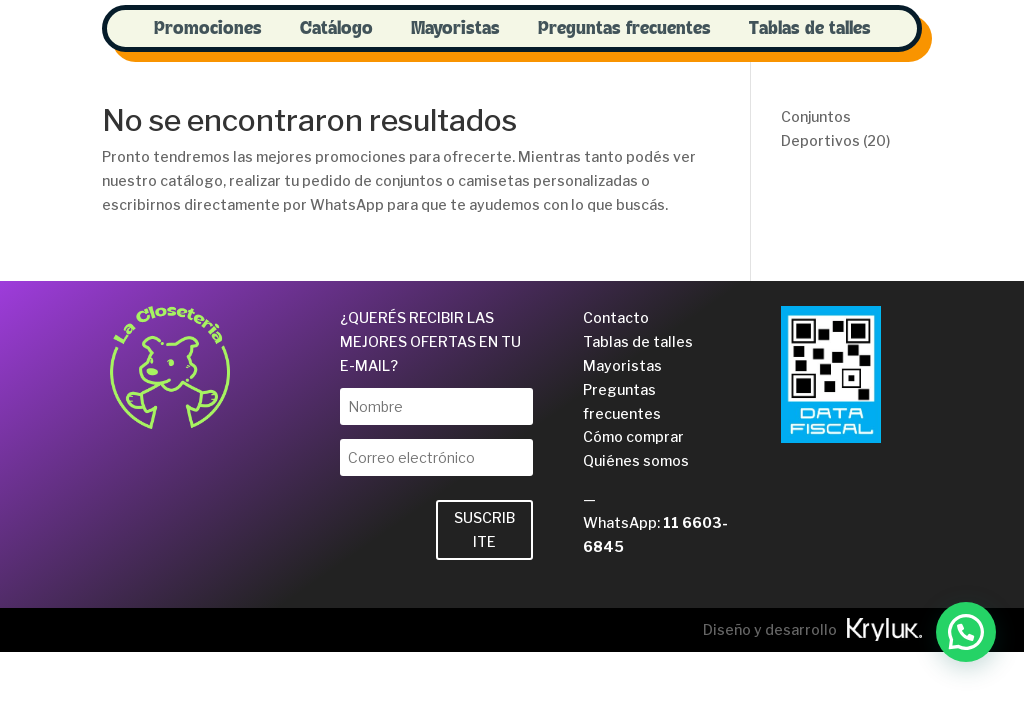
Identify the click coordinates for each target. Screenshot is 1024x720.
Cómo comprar (633, 436)
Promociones (208, 29)
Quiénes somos (636, 460)
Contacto (616, 317)
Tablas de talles (810, 29)
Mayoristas (455, 29)
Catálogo (336, 29)
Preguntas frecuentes (624, 29)
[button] (966, 632)
